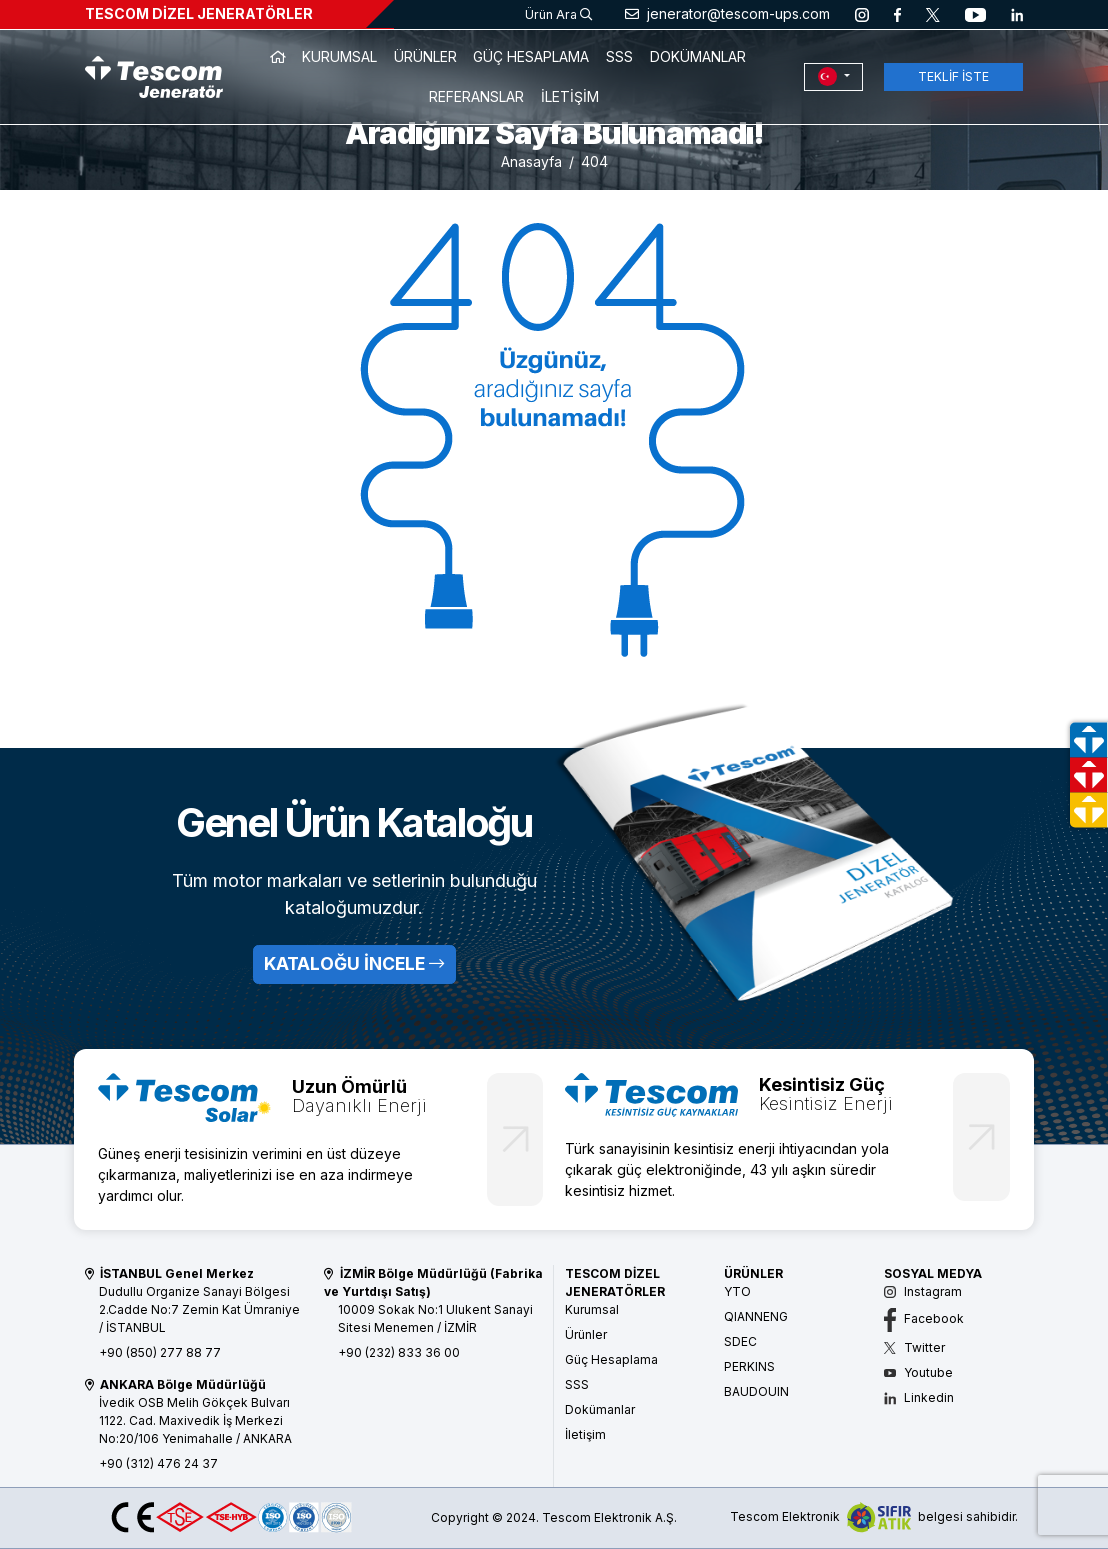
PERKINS (749, 1366)
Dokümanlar (600, 1409)
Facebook (924, 1318)
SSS (619, 56)
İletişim (585, 1434)
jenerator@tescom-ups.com (727, 13)
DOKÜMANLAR (698, 56)
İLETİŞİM (570, 96)
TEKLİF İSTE (953, 76)
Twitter (914, 1347)
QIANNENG (756, 1316)
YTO (737, 1291)
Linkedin (919, 1397)
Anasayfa (531, 161)
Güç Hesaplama (611, 1359)
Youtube (918, 1372)
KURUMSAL (339, 56)
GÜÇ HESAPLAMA (531, 56)
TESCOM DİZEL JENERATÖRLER (199, 13)
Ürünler (586, 1334)
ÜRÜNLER (425, 56)
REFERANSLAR (476, 96)
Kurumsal (592, 1309)
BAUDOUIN (756, 1391)
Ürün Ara (558, 14)
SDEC (740, 1341)
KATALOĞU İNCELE (354, 963)
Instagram (923, 1291)
